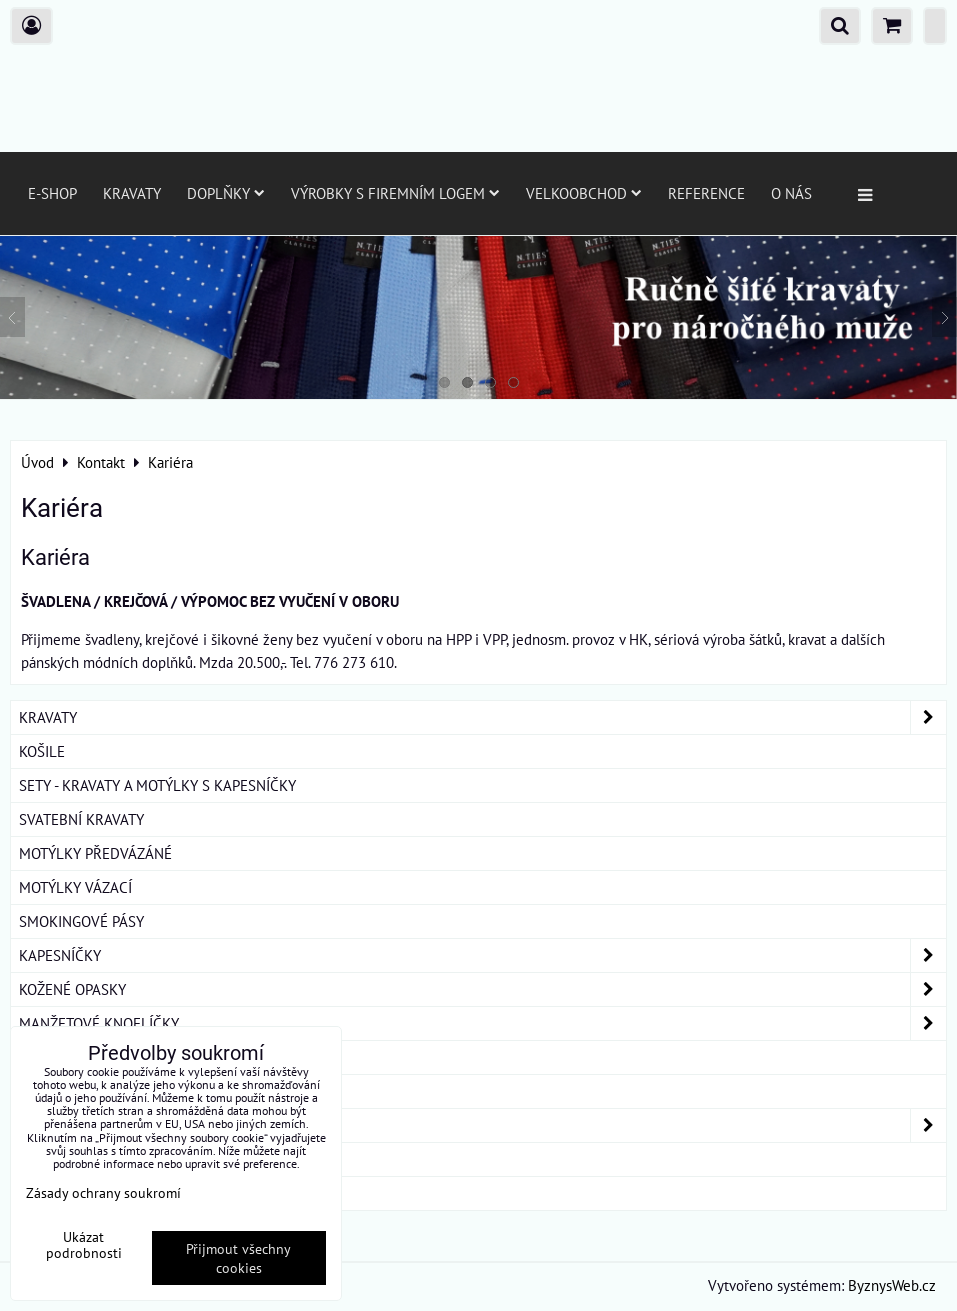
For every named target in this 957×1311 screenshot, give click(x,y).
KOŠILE (42, 751)
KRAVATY (482, 717)
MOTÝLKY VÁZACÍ (75, 887)
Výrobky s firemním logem (395, 193)
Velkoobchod (584, 193)
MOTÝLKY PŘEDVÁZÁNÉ (95, 853)
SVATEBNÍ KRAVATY (81, 819)
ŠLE (31, 1091)
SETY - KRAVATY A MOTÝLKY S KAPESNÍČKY (157, 785)
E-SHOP (52, 193)
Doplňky (226, 193)
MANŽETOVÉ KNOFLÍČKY (482, 1023)
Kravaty (132, 193)
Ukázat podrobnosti (84, 1245)
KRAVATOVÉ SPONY (81, 1057)
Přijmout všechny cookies (238, 1258)
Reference (706, 193)
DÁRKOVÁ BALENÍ (76, 1159)
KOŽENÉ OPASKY (482, 989)
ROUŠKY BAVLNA (74, 1193)
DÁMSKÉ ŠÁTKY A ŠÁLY (482, 1125)
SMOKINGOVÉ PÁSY (81, 921)
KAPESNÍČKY (482, 955)
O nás (791, 193)
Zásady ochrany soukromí (103, 1192)
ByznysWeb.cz (892, 1285)
